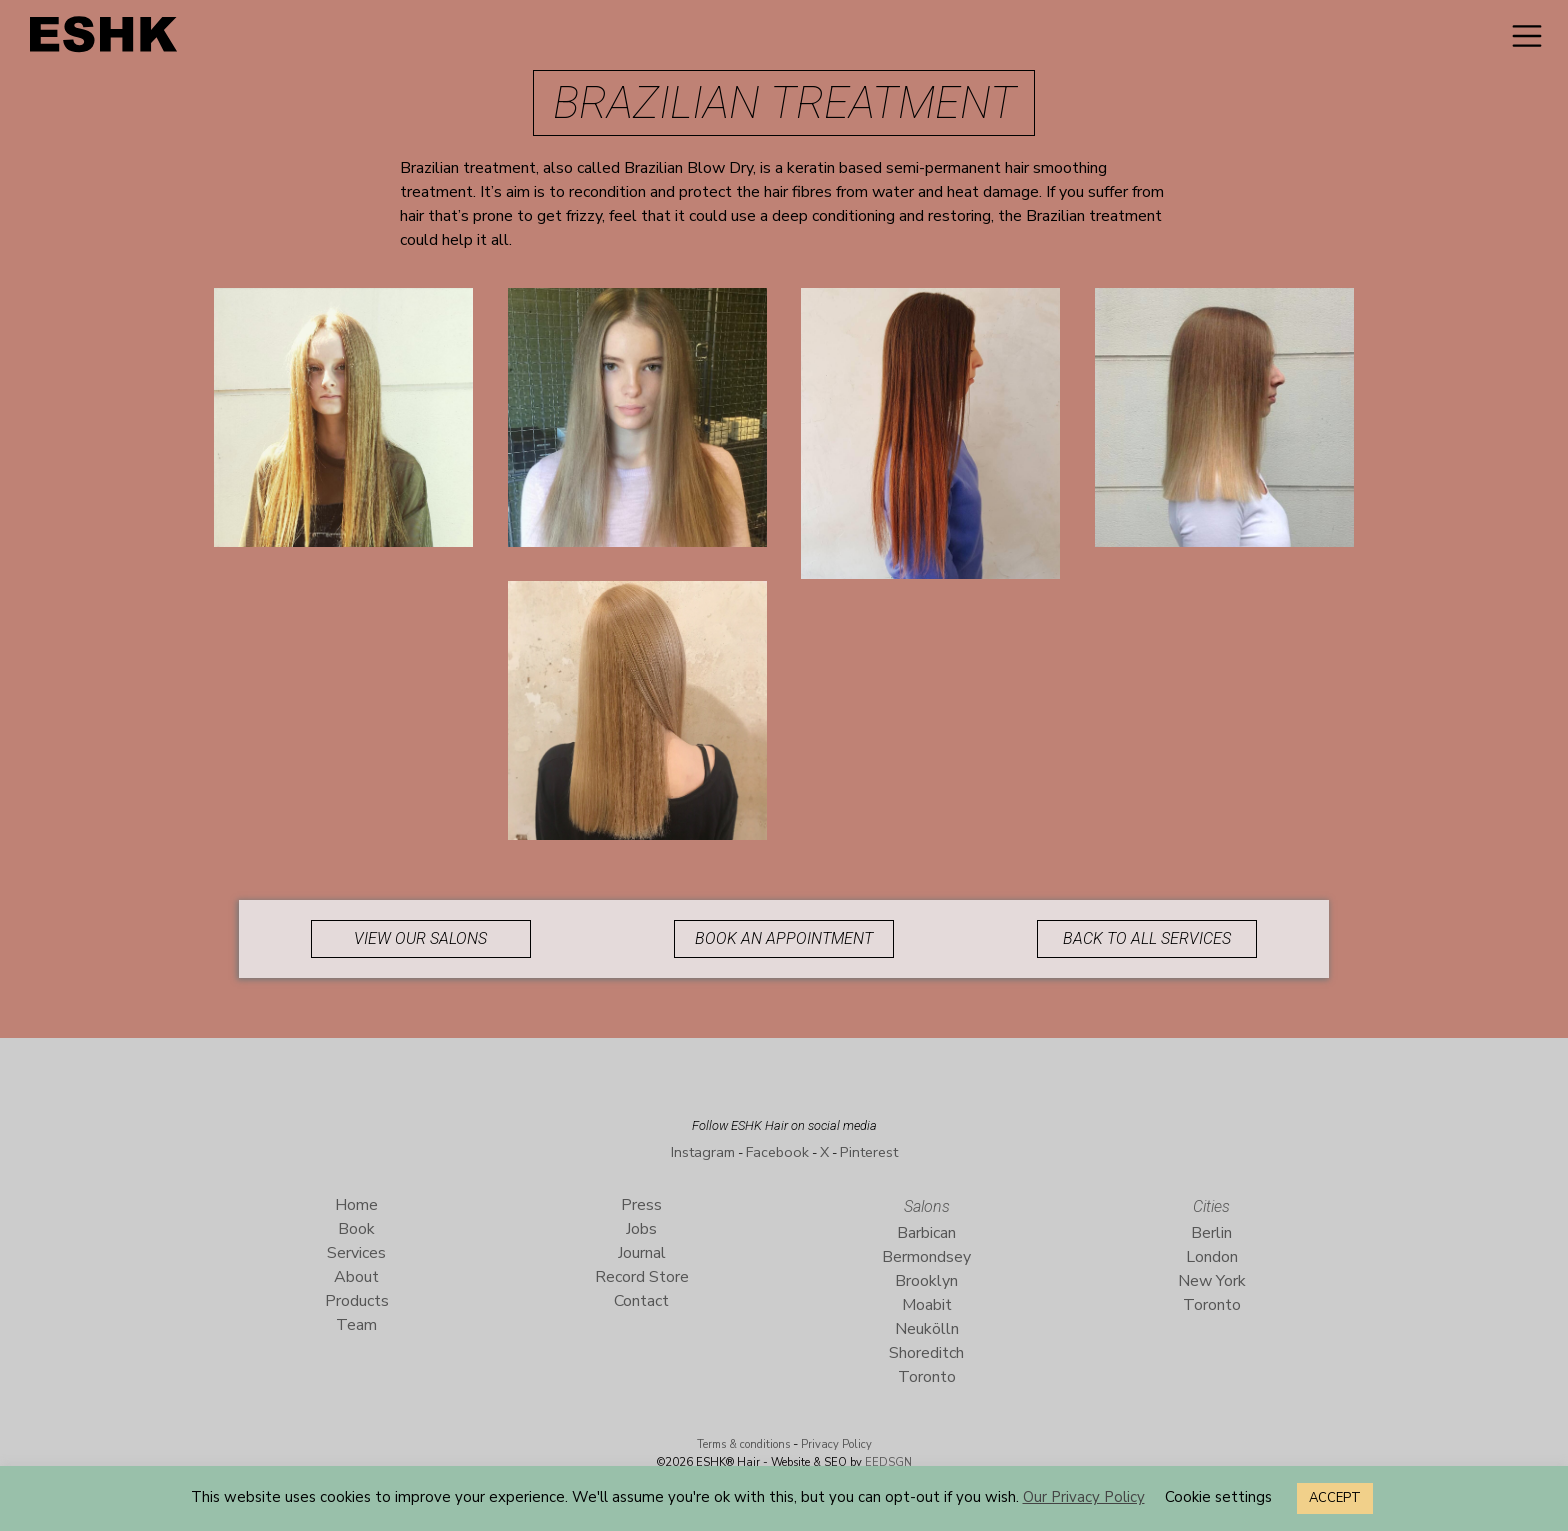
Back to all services (1147, 938)
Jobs (641, 1229)
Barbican (926, 1233)
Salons (927, 1206)
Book (356, 1229)
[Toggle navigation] (1527, 36)
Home (356, 1205)
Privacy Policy (836, 1444)
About (356, 1277)
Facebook (777, 1152)
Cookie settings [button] (1218, 1497)
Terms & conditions (743, 1444)
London (1212, 1257)
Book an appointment (784, 938)
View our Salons (420, 938)
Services (356, 1253)
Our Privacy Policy (1084, 1497)
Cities (1211, 1206)
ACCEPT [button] (1335, 1498)
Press (641, 1205)
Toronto (927, 1377)
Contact (641, 1301)
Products (357, 1301)
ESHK (105, 39)
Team (356, 1325)
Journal (642, 1253)
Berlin (1211, 1233)
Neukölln (927, 1329)
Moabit (927, 1305)
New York (1212, 1281)
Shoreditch (926, 1353)
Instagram (703, 1152)
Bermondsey (926, 1257)
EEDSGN (887, 1462)
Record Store (642, 1277)
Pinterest (869, 1152)
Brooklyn (926, 1281)
